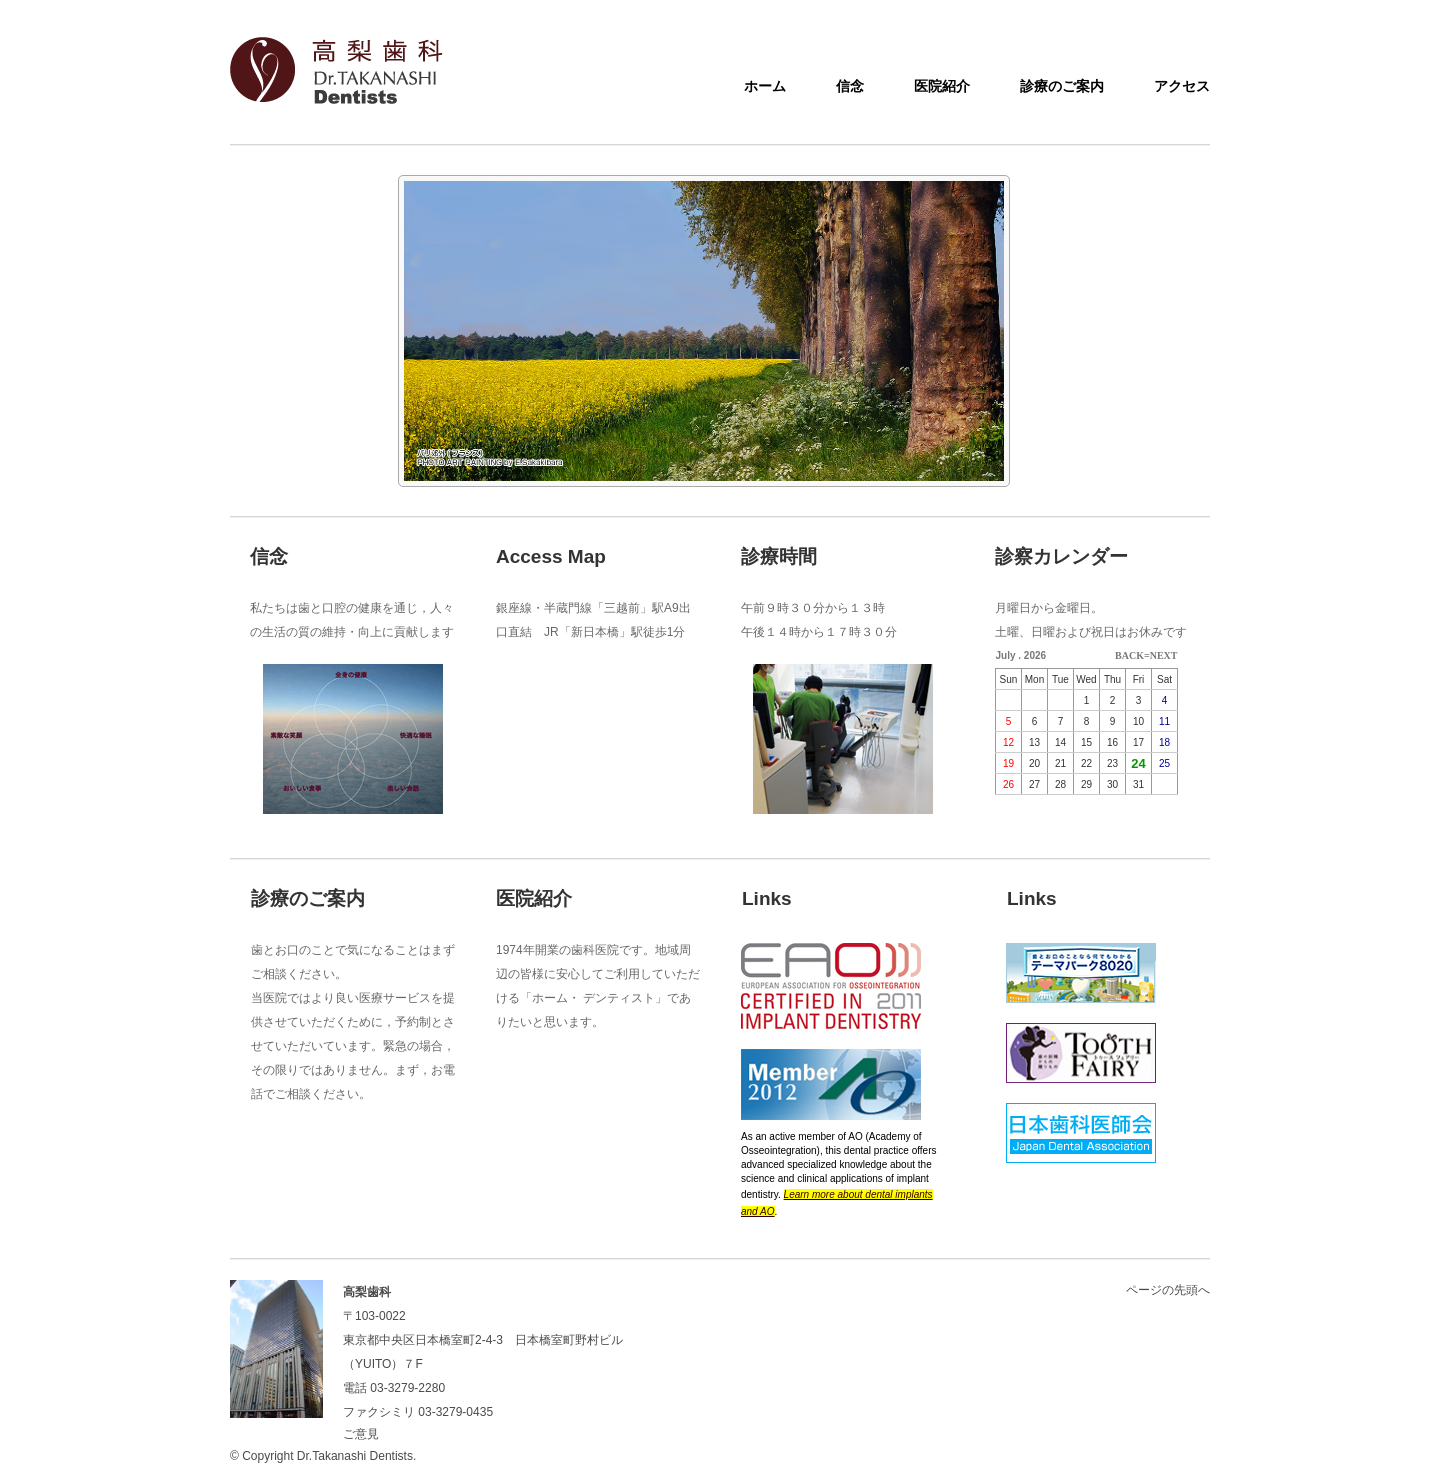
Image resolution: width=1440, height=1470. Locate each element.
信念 (850, 86)
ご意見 (361, 1434)
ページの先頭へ (1168, 1290)
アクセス (1182, 86)
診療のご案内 (1062, 86)
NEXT (1164, 655)
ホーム (765, 86)
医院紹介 (942, 86)
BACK (1129, 655)
